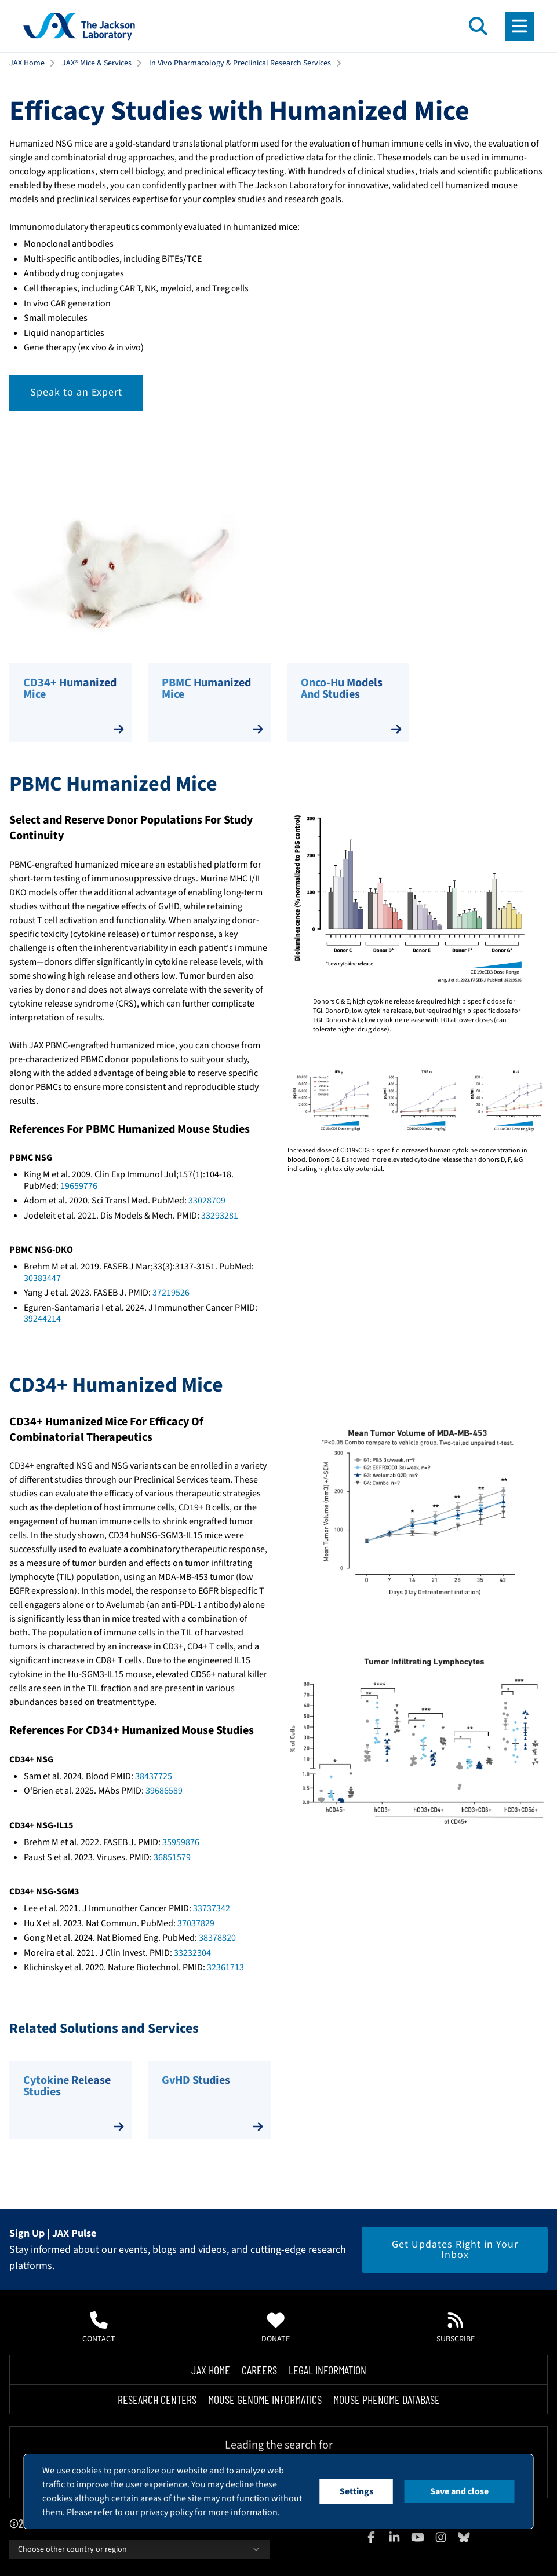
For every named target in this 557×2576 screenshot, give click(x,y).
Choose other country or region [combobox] (139, 2549)
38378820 (217, 1937)
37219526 (171, 1292)
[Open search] (478, 26)
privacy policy (166, 2512)
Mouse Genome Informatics (265, 2399)
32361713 (225, 1967)
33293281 (219, 1215)
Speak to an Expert (76, 392)
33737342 (211, 1908)
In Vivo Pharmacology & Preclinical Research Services (240, 63)
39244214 (42, 1318)
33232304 (192, 1952)
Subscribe (455, 2328)
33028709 (206, 1200)
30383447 (42, 1278)
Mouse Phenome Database (386, 2399)
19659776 (78, 1186)
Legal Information (327, 2370)
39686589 (164, 1790)
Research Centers (157, 2399)
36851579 (172, 1857)
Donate (275, 2328)
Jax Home (210, 2370)
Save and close (459, 2491)
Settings (356, 2491)
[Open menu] (519, 26)
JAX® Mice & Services (97, 63)
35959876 (180, 1842)
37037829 (195, 1923)
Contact (98, 2328)
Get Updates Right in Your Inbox (455, 2249)
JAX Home (27, 63)
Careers (259, 2370)
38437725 (153, 1776)
